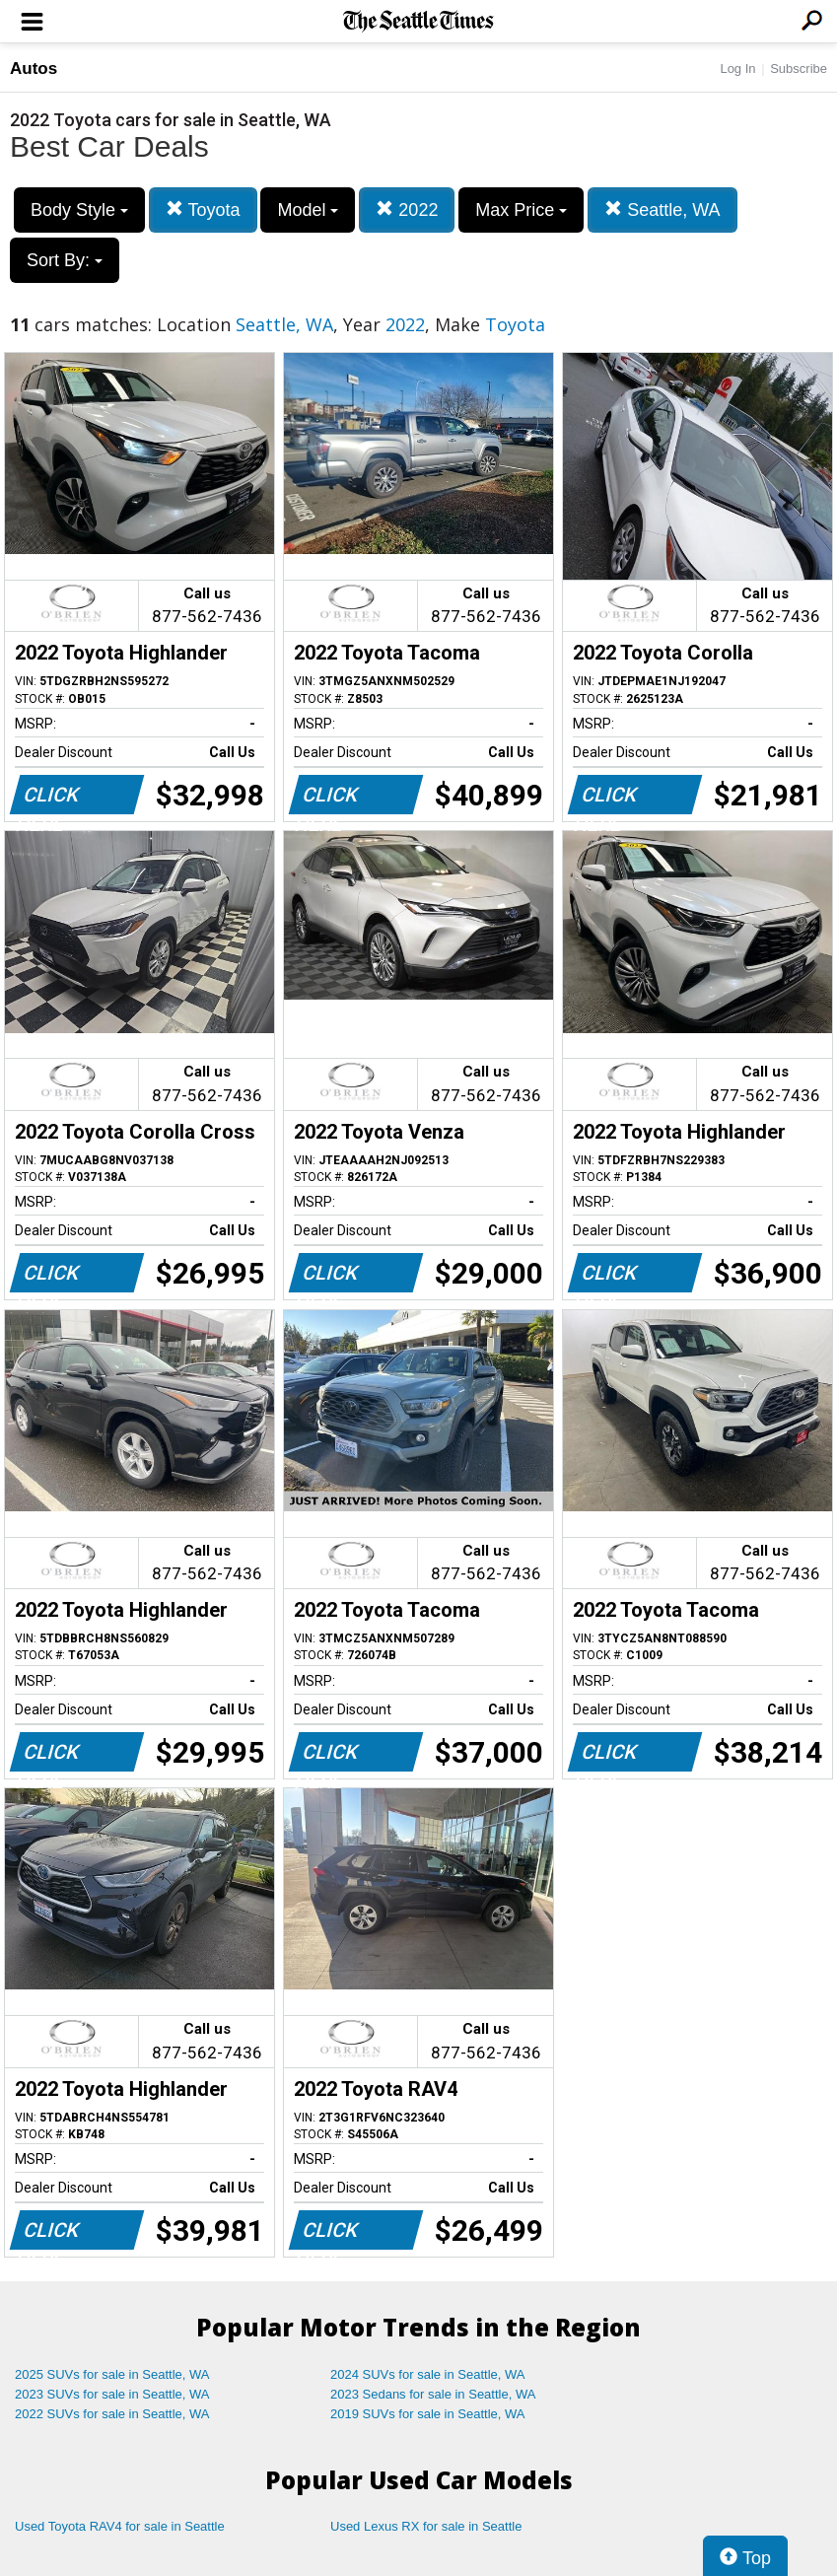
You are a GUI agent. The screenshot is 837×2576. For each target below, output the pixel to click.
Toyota (203, 209)
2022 (407, 209)
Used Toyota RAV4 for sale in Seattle (120, 2526)
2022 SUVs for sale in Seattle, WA (112, 2413)
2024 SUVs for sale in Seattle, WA (427, 2374)
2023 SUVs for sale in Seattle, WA (112, 2394)
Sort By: (65, 260)
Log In (737, 68)
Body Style (79, 210)
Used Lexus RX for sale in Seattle (426, 2526)
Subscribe (798, 68)
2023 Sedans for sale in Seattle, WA (432, 2394)
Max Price (521, 210)
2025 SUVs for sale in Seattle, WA (112, 2374)
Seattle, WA (662, 209)
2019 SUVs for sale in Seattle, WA (427, 2413)
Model (307, 210)
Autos (33, 68)
